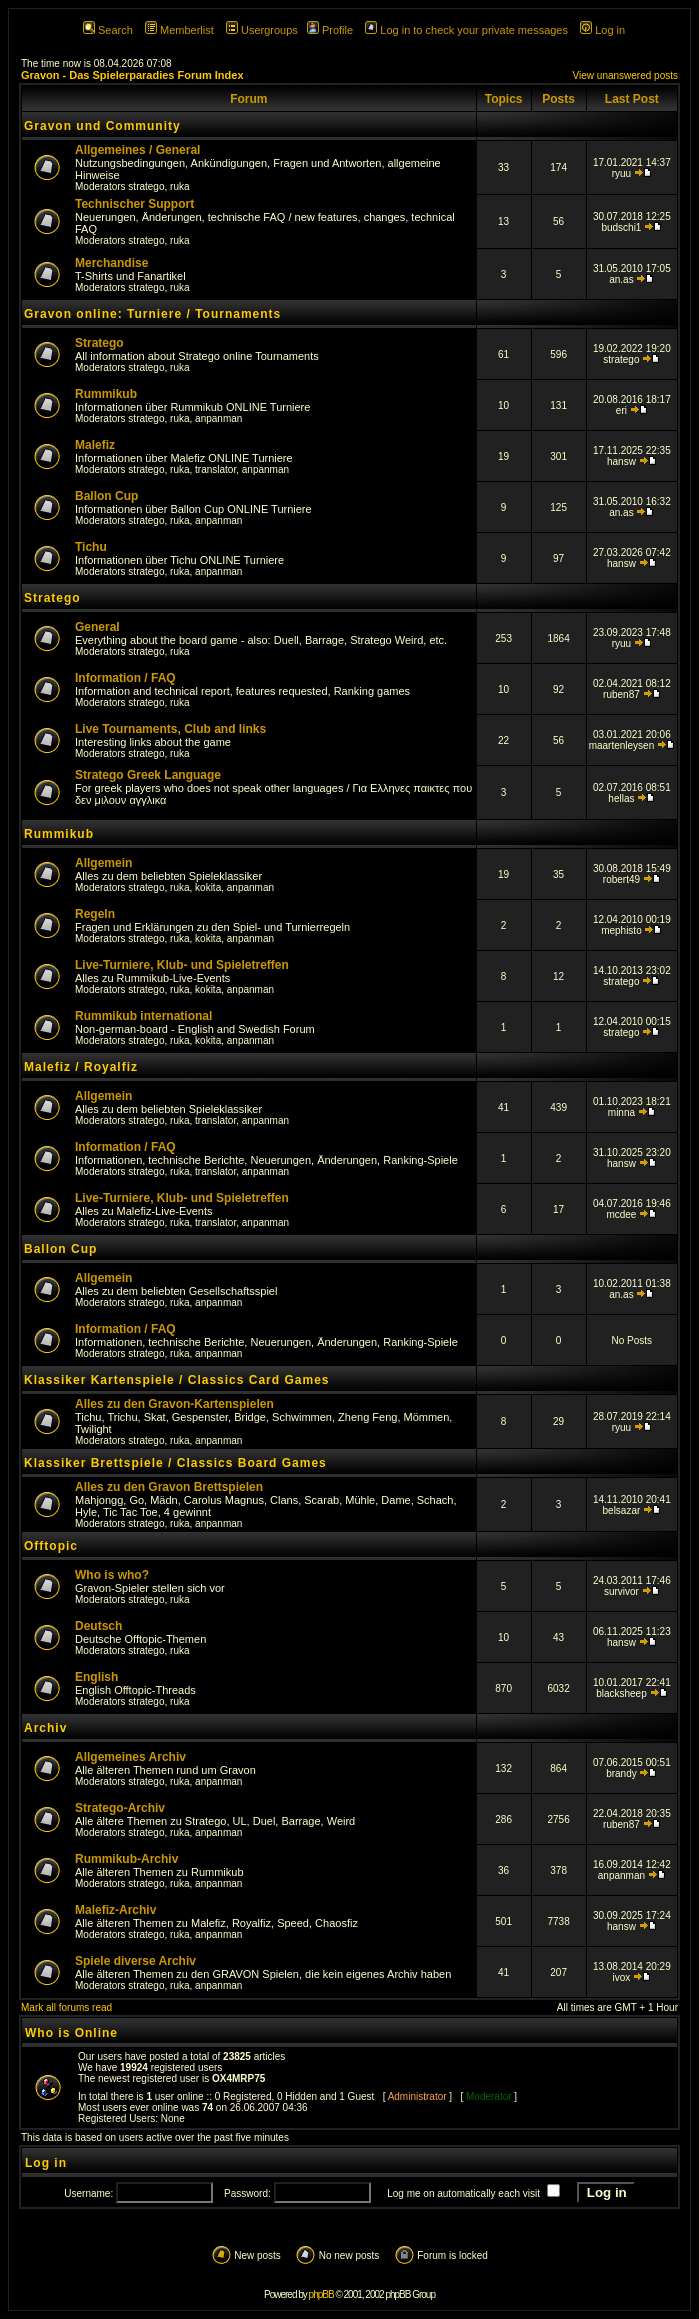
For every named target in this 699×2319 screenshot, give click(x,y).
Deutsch (98, 1626)
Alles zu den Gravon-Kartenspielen (174, 1404)
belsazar (622, 1510)
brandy (621, 1773)
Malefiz (95, 445)
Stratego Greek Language (148, 775)
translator (215, 469)
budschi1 (621, 227)
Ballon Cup (106, 496)
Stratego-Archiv (120, 1808)
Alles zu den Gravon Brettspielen (169, 1487)
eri (621, 410)
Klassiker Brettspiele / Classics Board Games (175, 1463)
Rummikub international (143, 1016)
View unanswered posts (625, 75)
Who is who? (112, 1575)
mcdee (621, 1214)
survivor (621, 1591)
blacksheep (621, 1693)
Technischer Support (134, 204)
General (97, 627)
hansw (621, 461)
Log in (602, 30)
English (96, 1677)
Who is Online (71, 2033)
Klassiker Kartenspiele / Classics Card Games (176, 1380)
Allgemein (103, 863)
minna (621, 1112)
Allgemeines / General (137, 150)
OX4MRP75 (238, 2078)
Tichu (91, 547)
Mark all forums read (66, 2007)
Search (108, 30)
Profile (330, 30)
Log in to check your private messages (466, 30)
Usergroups (262, 30)
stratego (146, 186)
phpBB (321, 2294)
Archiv (45, 1728)
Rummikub (106, 394)
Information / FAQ (125, 678)
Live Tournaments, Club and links (170, 729)
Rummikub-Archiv (126, 1859)
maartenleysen (622, 745)
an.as (621, 279)
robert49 (621, 879)
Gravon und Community (102, 126)
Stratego (99, 343)
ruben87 (621, 694)
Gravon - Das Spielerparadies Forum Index (132, 75)
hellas (621, 798)
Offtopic (51, 1546)
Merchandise (111, 263)
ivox (622, 1977)
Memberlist (179, 30)
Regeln (95, 914)
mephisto (621, 930)
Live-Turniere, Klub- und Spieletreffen (182, 965)
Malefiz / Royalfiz (81, 1067)
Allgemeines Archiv (130, 1757)
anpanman (218, 418)
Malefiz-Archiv (115, 1910)
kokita (208, 887)
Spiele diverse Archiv (135, 1961)
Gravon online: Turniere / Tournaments (152, 314)
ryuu (621, 173)
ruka (179, 186)
